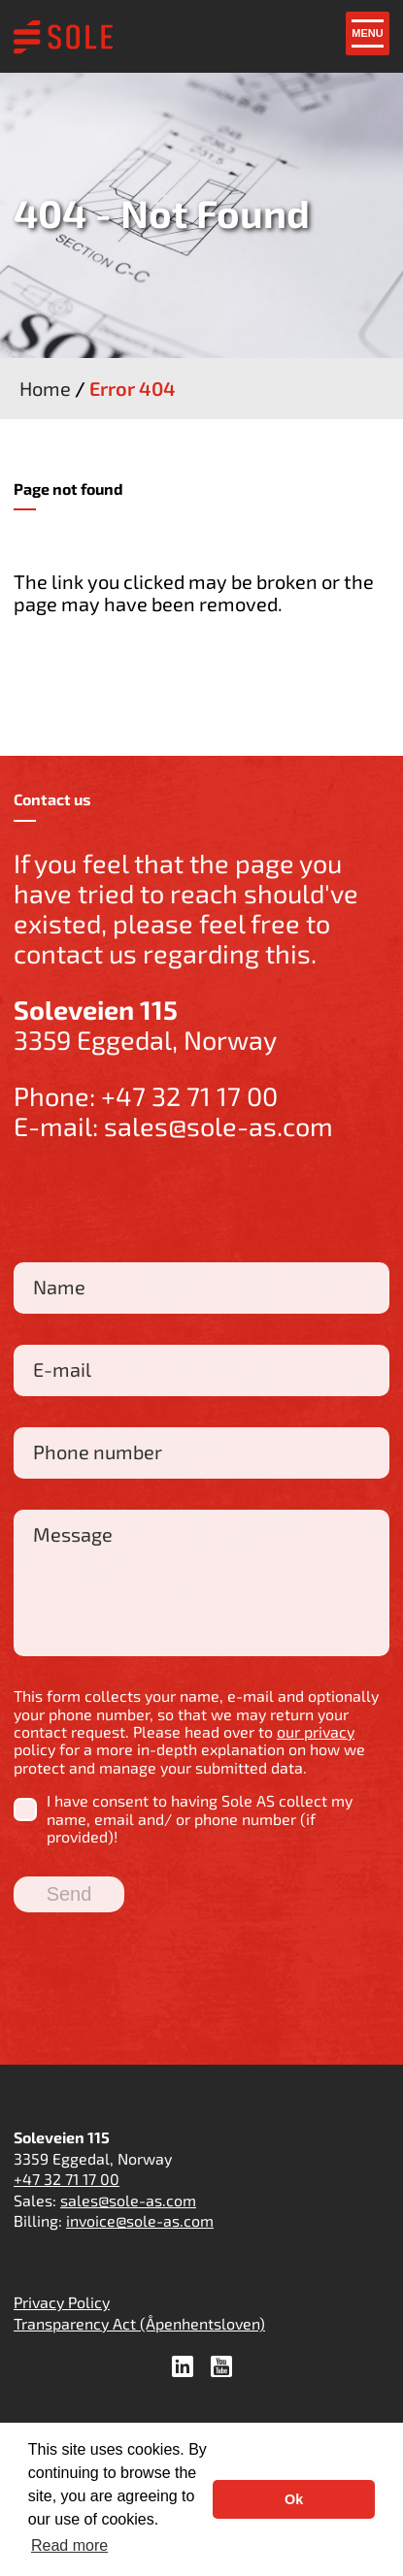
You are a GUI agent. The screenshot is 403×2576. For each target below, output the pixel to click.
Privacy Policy (62, 2302)
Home (45, 388)
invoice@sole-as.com (140, 2220)
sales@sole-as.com (218, 1125)
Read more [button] (69, 2545)
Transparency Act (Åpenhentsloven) (139, 2323)
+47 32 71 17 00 (189, 1095)
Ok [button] (294, 2499)
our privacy (315, 1731)
